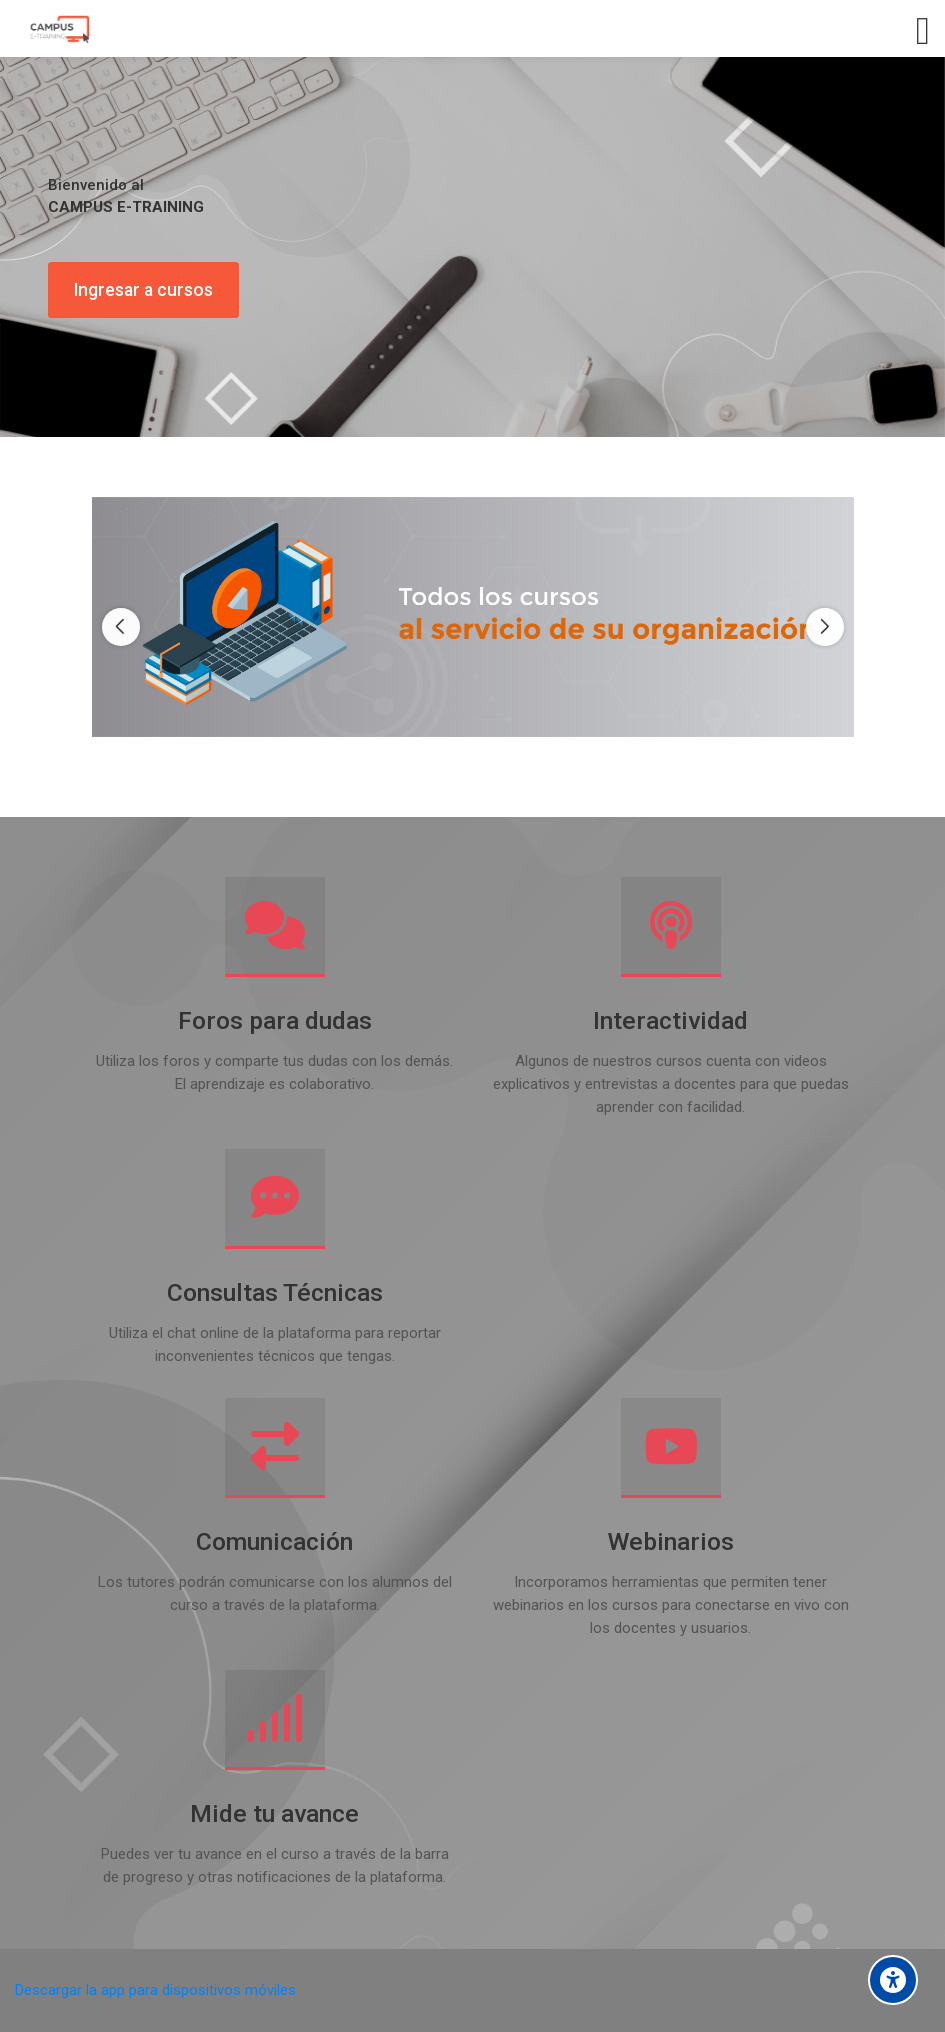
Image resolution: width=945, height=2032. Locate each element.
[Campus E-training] (59, 29)
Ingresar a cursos (143, 290)
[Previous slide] (121, 627)
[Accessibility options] (893, 1980)
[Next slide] (825, 627)
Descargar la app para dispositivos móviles (155, 1990)
